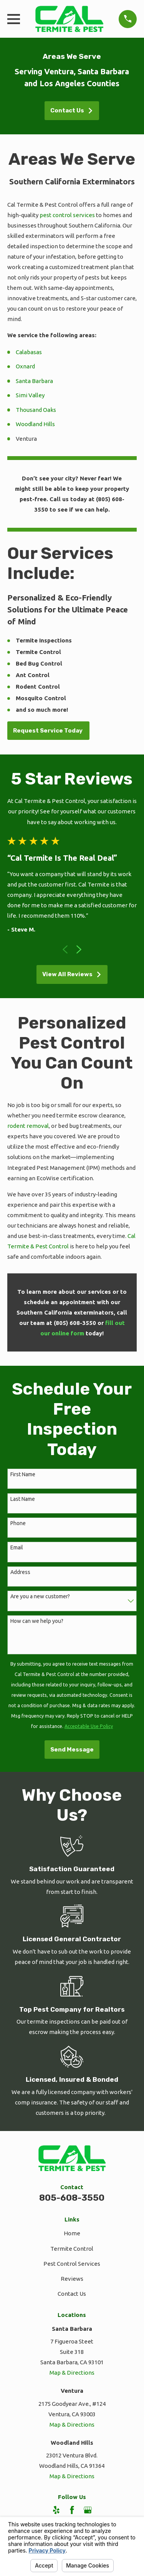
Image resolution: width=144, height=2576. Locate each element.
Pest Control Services (71, 2263)
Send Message (72, 1749)
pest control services (67, 215)
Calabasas (29, 352)
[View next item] (79, 949)
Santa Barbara (34, 381)
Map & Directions (72, 2372)
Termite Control (71, 2248)
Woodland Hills (35, 424)
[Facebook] (72, 2510)
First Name (22, 1474)
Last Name (22, 1499)
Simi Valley (30, 395)
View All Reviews (72, 974)
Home (72, 2233)
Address (20, 1572)
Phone (18, 1523)
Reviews (72, 2278)
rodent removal (28, 1125)
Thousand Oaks (36, 409)
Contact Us (71, 110)
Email (16, 1547)
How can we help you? (36, 1621)
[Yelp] (56, 2510)
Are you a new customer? (40, 1596)
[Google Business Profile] (88, 2510)
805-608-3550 (71, 2198)
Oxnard (25, 366)
